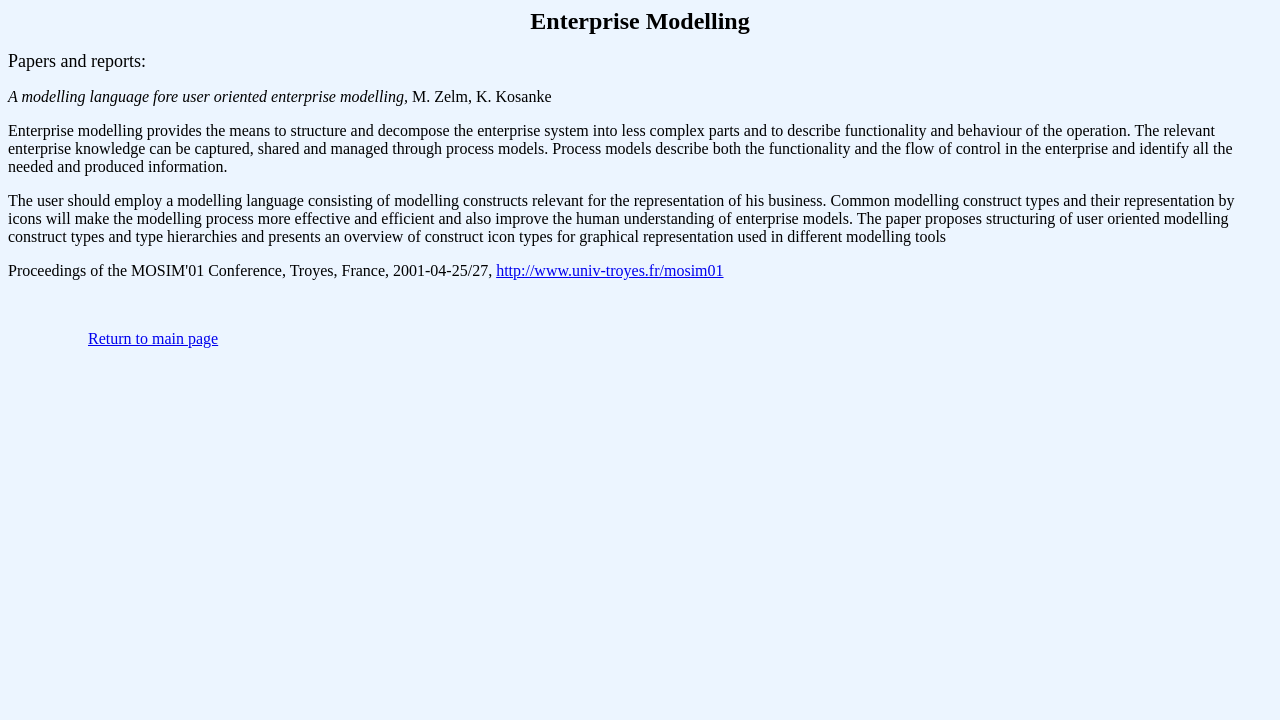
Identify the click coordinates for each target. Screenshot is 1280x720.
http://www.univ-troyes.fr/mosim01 (609, 270)
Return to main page (153, 338)
